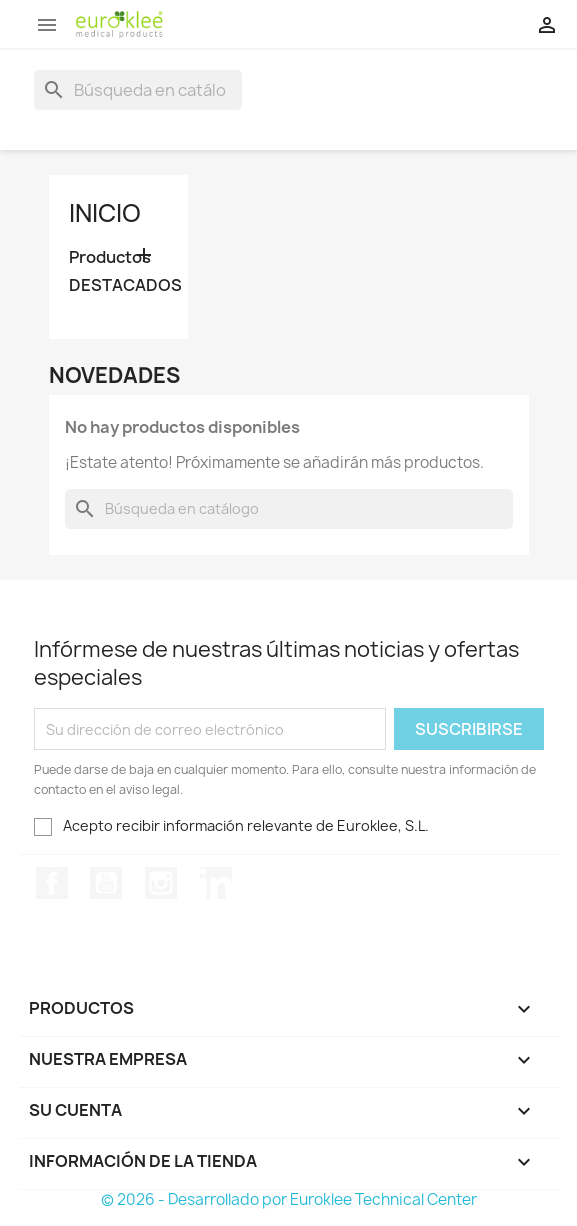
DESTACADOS (119, 285)
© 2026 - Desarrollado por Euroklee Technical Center (289, 1199)
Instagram (161, 883)
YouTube (106, 883)
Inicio (105, 213)
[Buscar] (138, 90)
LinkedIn (216, 883)
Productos (110, 257)
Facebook (52, 883)
